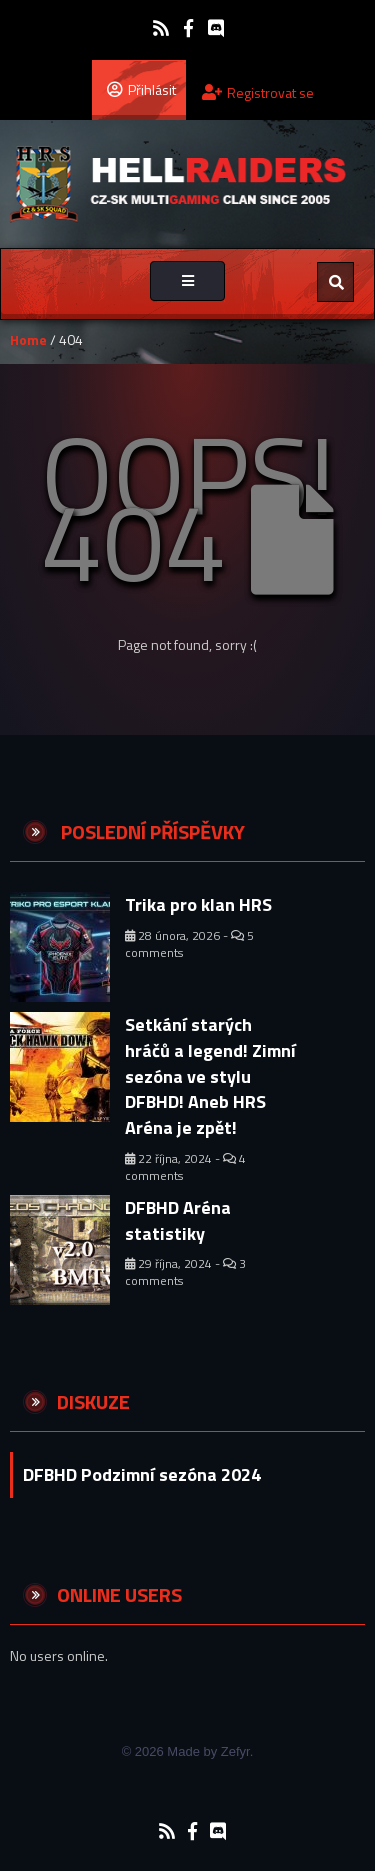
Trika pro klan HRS (198, 904)
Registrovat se (258, 92)
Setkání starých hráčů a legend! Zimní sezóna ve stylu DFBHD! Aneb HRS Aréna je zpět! (210, 1076)
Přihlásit (141, 89)
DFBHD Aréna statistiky (178, 1220)
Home (28, 339)
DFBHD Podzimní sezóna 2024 (142, 1474)
